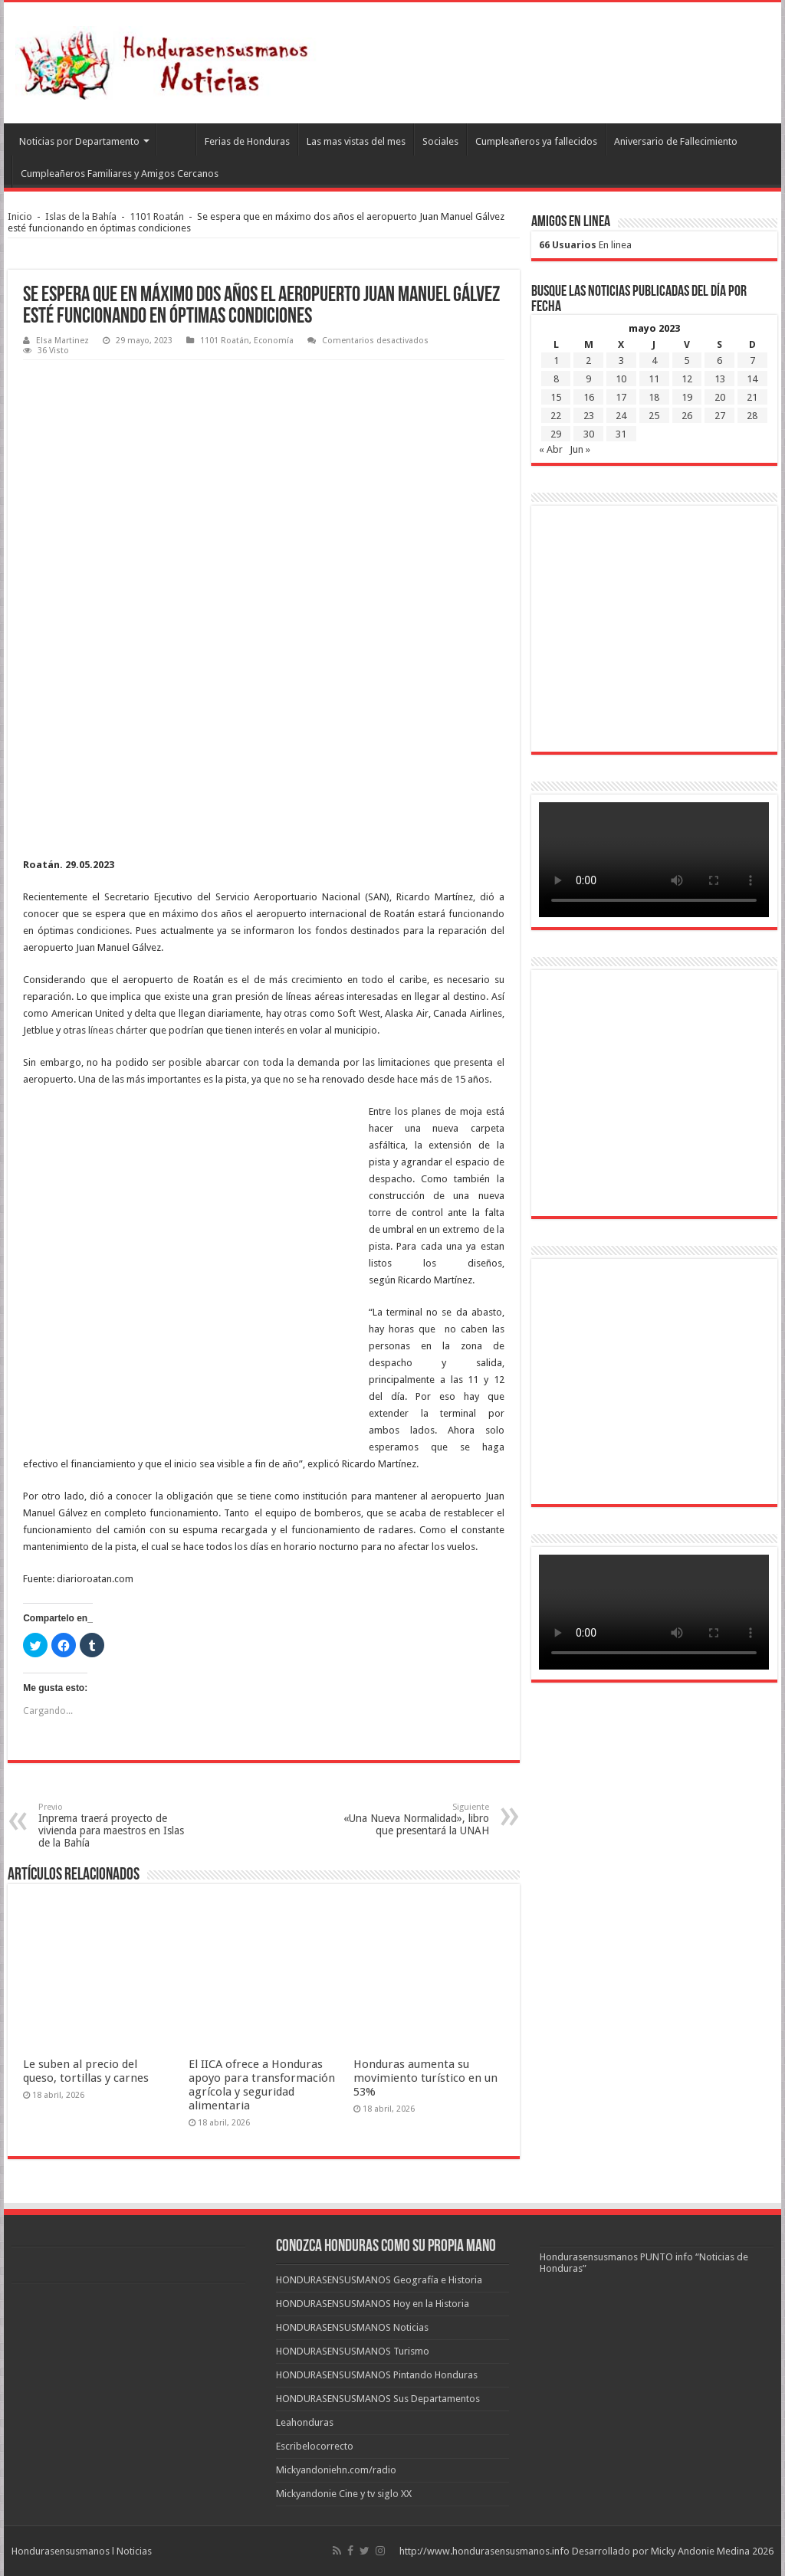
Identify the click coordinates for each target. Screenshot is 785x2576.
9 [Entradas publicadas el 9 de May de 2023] (588, 379)
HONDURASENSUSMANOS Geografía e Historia (379, 2280)
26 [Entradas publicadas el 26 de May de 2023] (687, 415)
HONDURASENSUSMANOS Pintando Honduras (377, 2375)
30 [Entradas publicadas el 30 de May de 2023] (588, 434)
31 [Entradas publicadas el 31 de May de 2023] (621, 434)
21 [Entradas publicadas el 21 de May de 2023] (752, 397)
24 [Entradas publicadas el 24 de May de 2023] (621, 415)
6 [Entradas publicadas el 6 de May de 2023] (719, 360)
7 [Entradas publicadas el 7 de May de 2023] (752, 360)
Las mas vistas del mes (356, 141)
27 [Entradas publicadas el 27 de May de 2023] (719, 415)
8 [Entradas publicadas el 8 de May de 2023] (556, 379)
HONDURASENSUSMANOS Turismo (352, 2351)
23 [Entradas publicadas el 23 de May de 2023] (588, 415)
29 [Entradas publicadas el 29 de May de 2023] (555, 434)
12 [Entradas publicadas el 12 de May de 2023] (687, 379)
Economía (274, 341)
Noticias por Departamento (79, 141)
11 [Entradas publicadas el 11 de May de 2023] (654, 379)
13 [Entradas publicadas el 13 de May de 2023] (719, 379)
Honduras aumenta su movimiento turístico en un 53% (425, 2078)
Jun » (580, 449)
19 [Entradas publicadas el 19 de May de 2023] (687, 397)
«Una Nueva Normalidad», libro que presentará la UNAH (410, 1819)
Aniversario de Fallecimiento (675, 141)
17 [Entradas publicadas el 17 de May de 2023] (621, 397)
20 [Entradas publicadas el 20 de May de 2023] (719, 397)
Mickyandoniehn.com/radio (336, 2470)
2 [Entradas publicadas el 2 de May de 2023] (588, 360)
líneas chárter (117, 1030)
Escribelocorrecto (314, 2446)
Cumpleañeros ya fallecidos (536, 141)
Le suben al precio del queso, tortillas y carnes (86, 2071)
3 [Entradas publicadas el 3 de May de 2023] (621, 360)
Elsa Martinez (62, 341)
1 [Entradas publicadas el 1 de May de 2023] (556, 360)
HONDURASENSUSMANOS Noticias (352, 2327)
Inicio (20, 216)
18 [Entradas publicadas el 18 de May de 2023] (654, 397)
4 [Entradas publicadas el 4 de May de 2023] (654, 360)
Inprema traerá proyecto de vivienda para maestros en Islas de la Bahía (116, 1825)
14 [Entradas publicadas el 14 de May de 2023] (752, 379)
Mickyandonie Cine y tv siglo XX (344, 2493)
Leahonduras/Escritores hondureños (175, 139)
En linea (585, 245)
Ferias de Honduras (247, 141)
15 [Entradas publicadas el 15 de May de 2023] (555, 397)
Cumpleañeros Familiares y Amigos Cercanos (119, 173)
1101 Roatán (157, 216)
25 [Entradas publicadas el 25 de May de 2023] (654, 415)
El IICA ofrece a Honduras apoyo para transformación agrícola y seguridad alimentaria (262, 2084)
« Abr (551, 449)
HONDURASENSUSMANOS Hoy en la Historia (372, 2303)
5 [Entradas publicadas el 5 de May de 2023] (686, 360)
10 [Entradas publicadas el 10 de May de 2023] (621, 379)
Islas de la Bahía (81, 216)
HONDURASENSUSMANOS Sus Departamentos (378, 2398)
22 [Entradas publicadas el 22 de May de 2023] (555, 415)
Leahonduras (304, 2422)
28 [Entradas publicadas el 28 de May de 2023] (752, 415)
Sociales (440, 141)
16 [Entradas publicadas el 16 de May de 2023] (588, 397)
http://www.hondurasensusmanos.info (484, 2551)
